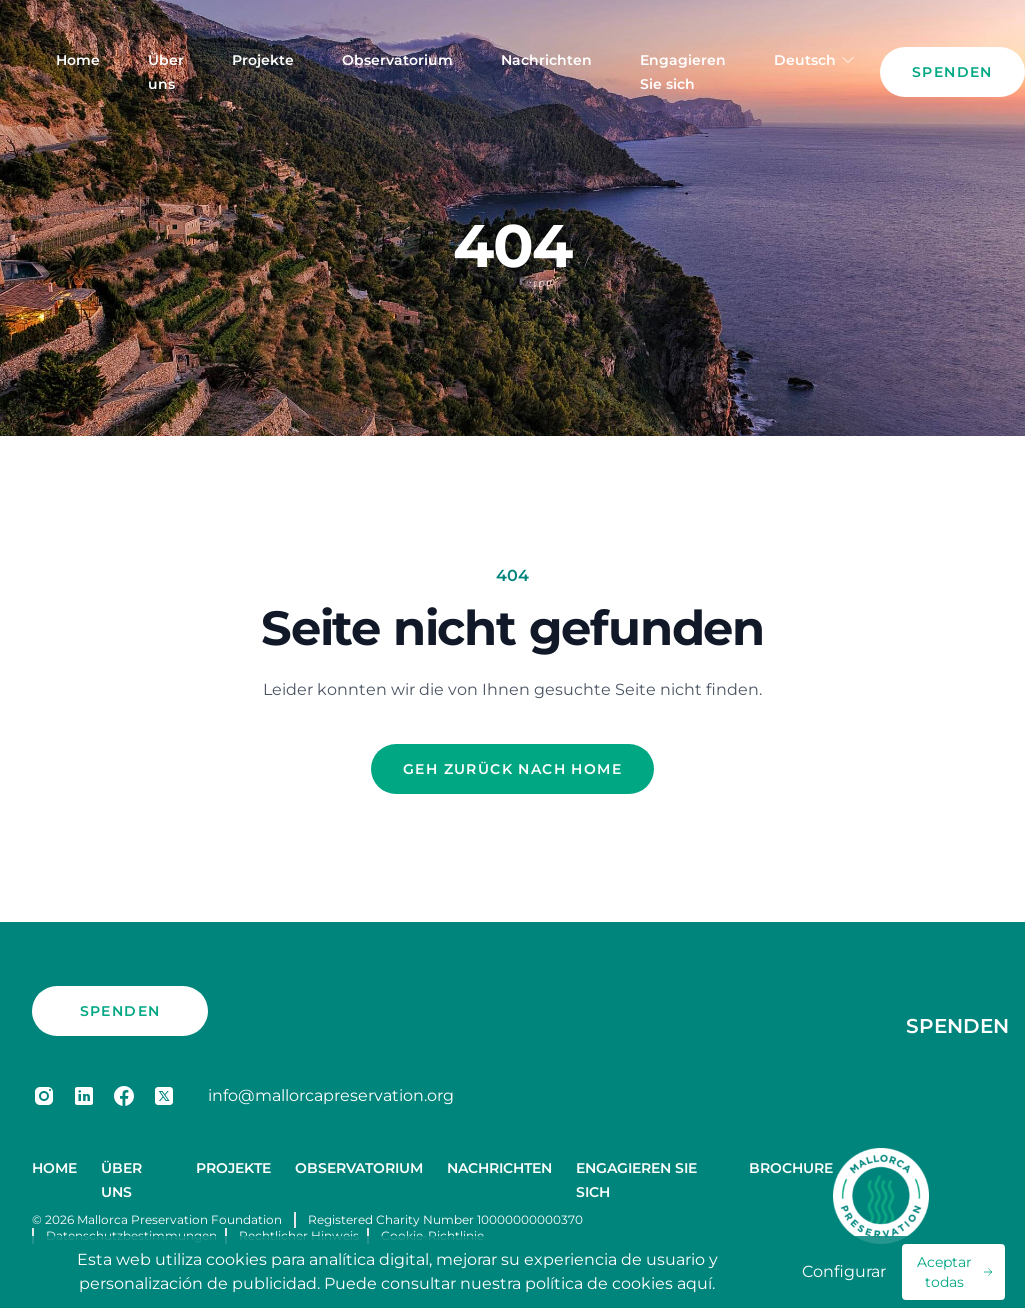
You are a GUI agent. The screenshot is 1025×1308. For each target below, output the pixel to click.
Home (78, 60)
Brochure (791, 1168)
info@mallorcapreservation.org (331, 1095)
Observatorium (397, 60)
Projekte (263, 60)
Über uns (166, 72)
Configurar (844, 1271)
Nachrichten (546, 60)
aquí (694, 1283)
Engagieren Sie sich (683, 72)
